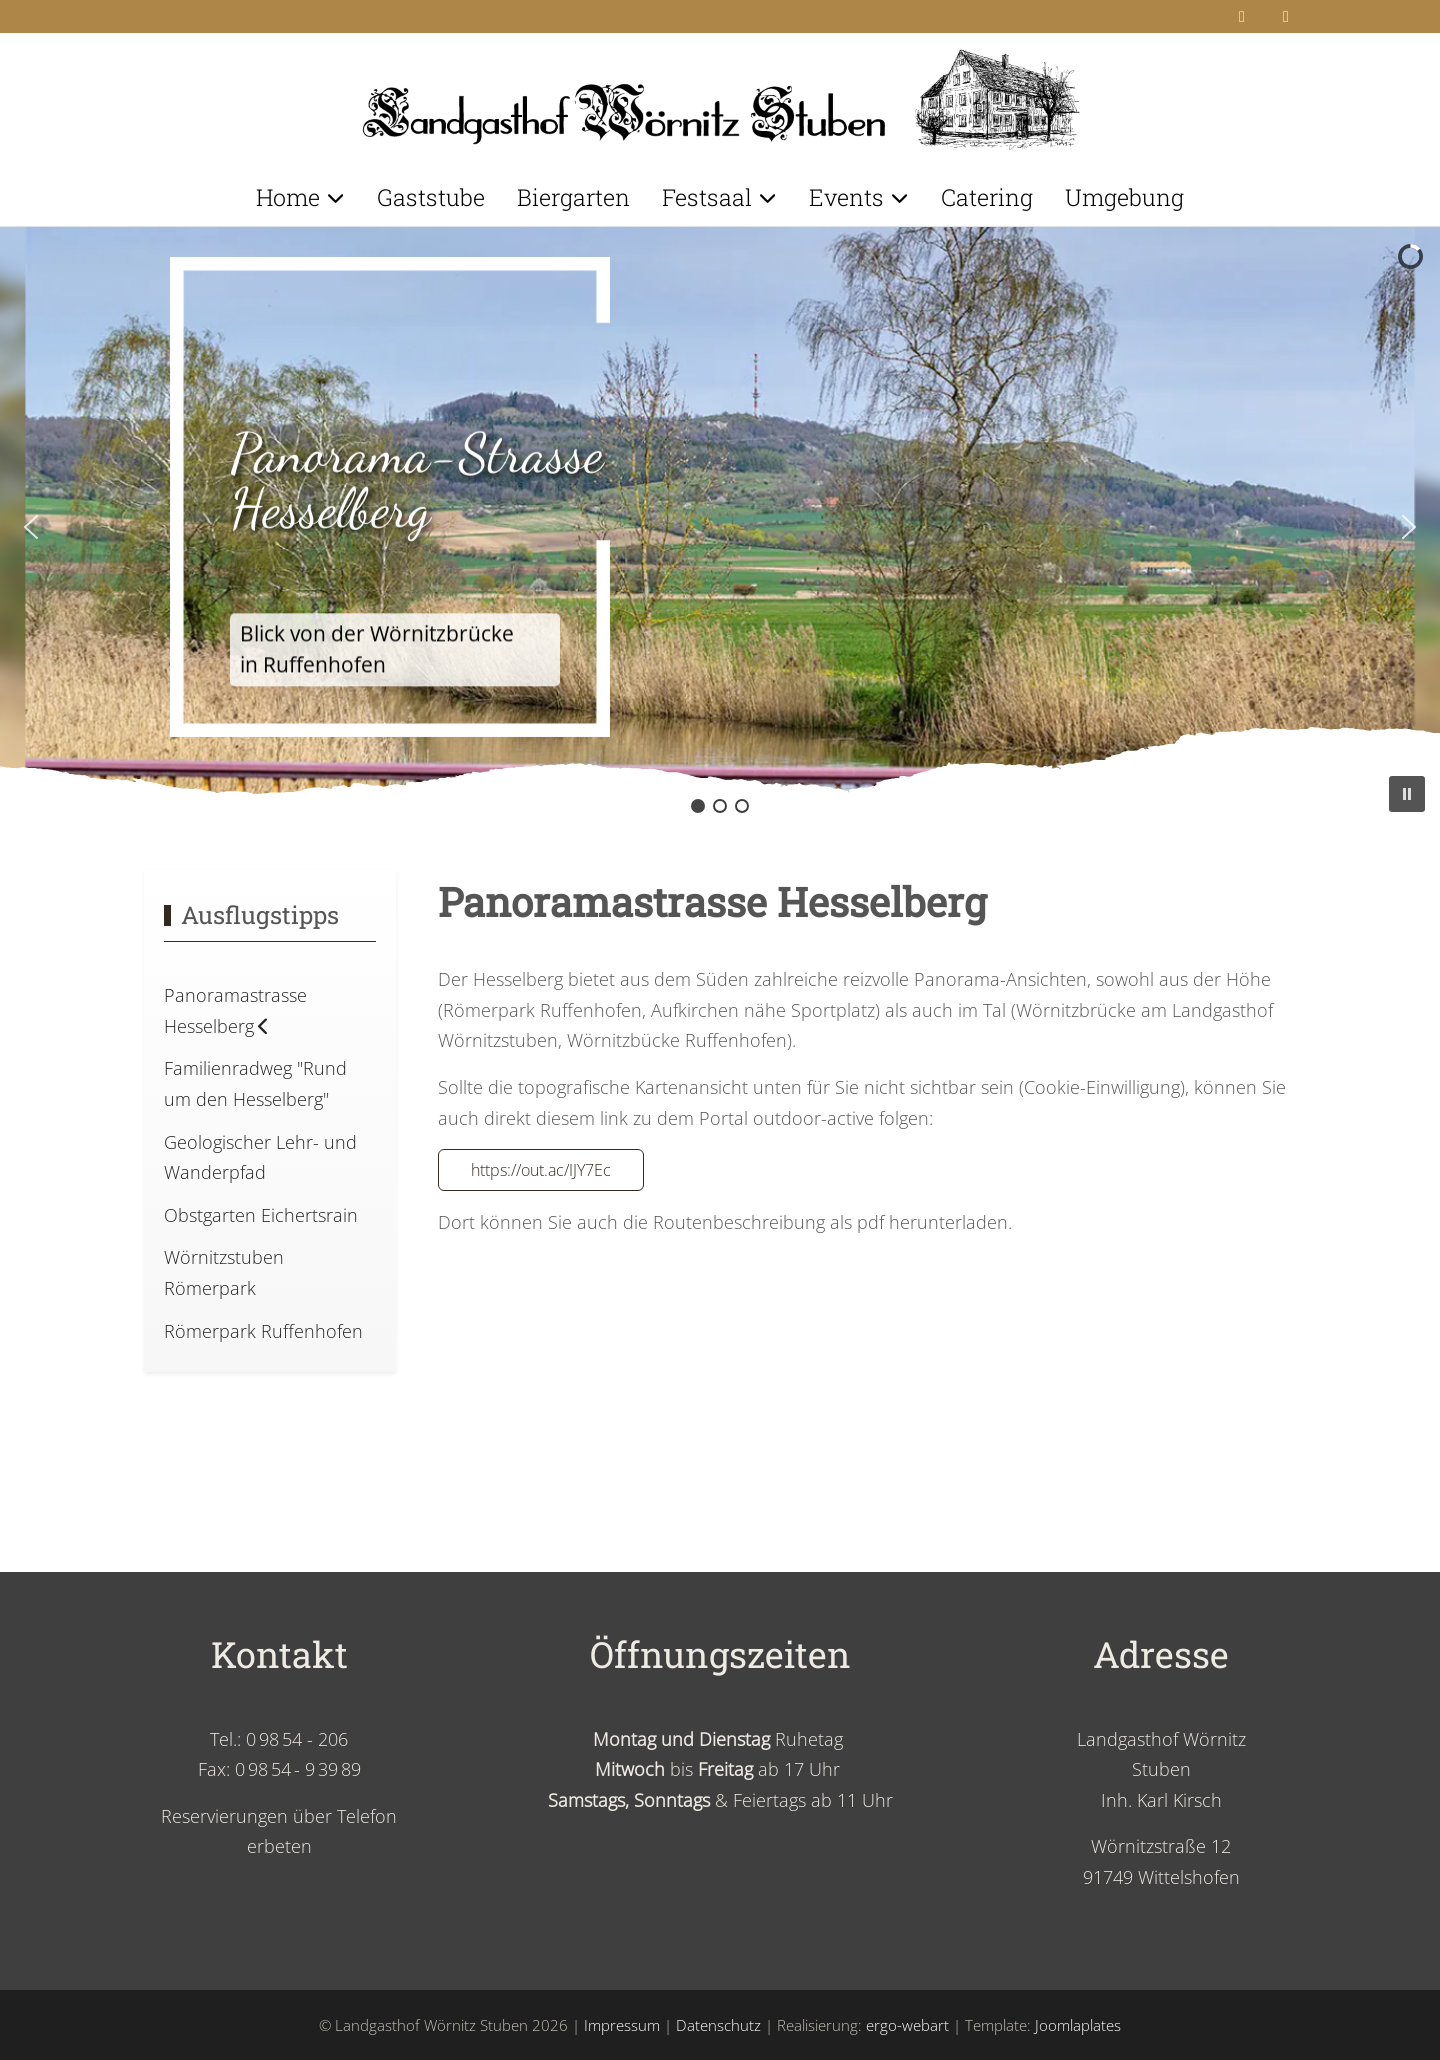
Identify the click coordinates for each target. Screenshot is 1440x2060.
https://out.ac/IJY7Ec (541, 1170)
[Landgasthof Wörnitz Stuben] (719, 93)
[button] (31, 527)
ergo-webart (907, 2025)
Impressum (622, 2025)
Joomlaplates (1078, 2025)
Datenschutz (718, 2025)
